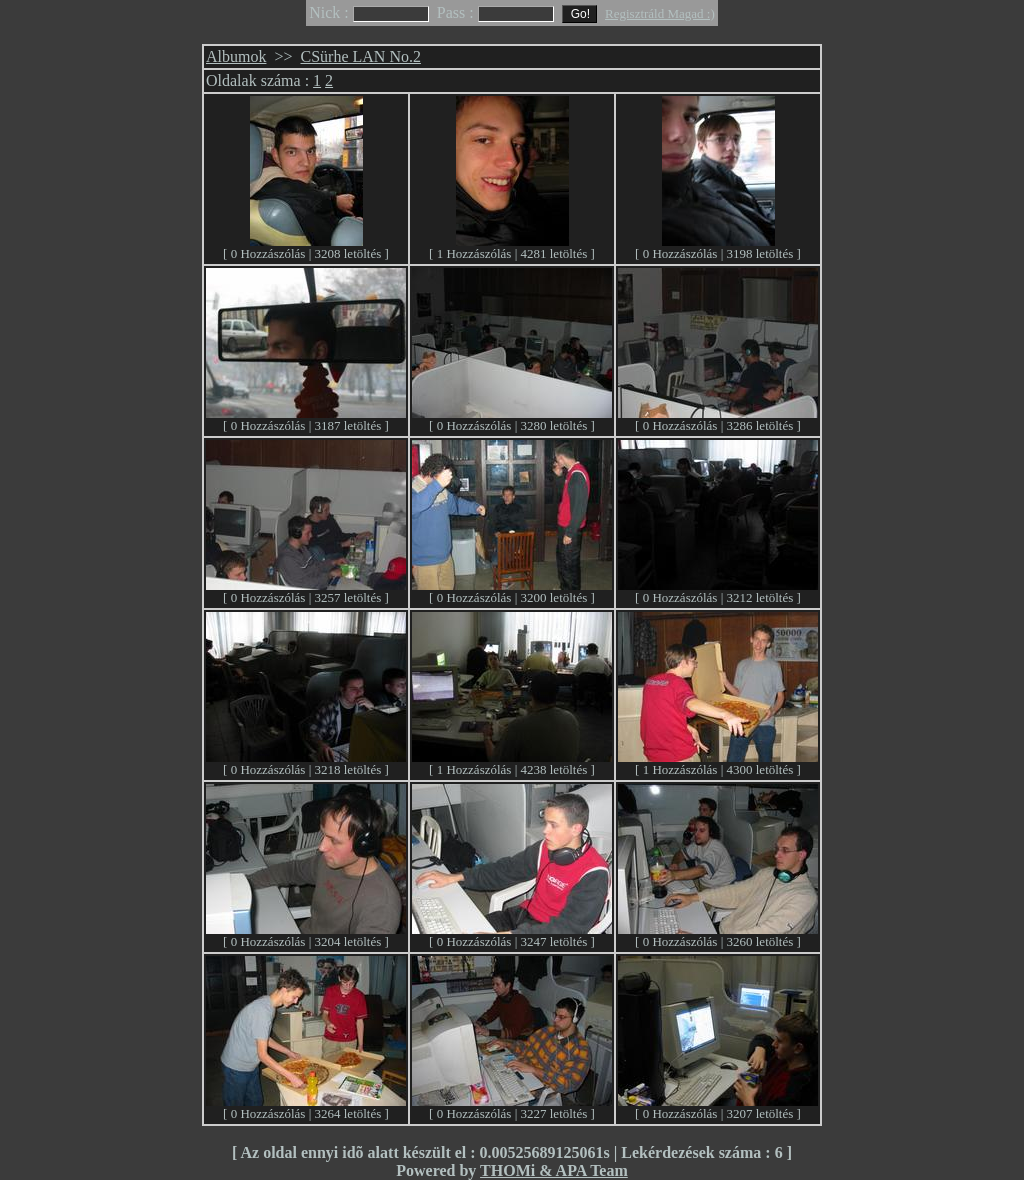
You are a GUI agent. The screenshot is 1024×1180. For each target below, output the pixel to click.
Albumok (236, 56)
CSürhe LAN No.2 (361, 56)
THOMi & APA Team (554, 1170)
